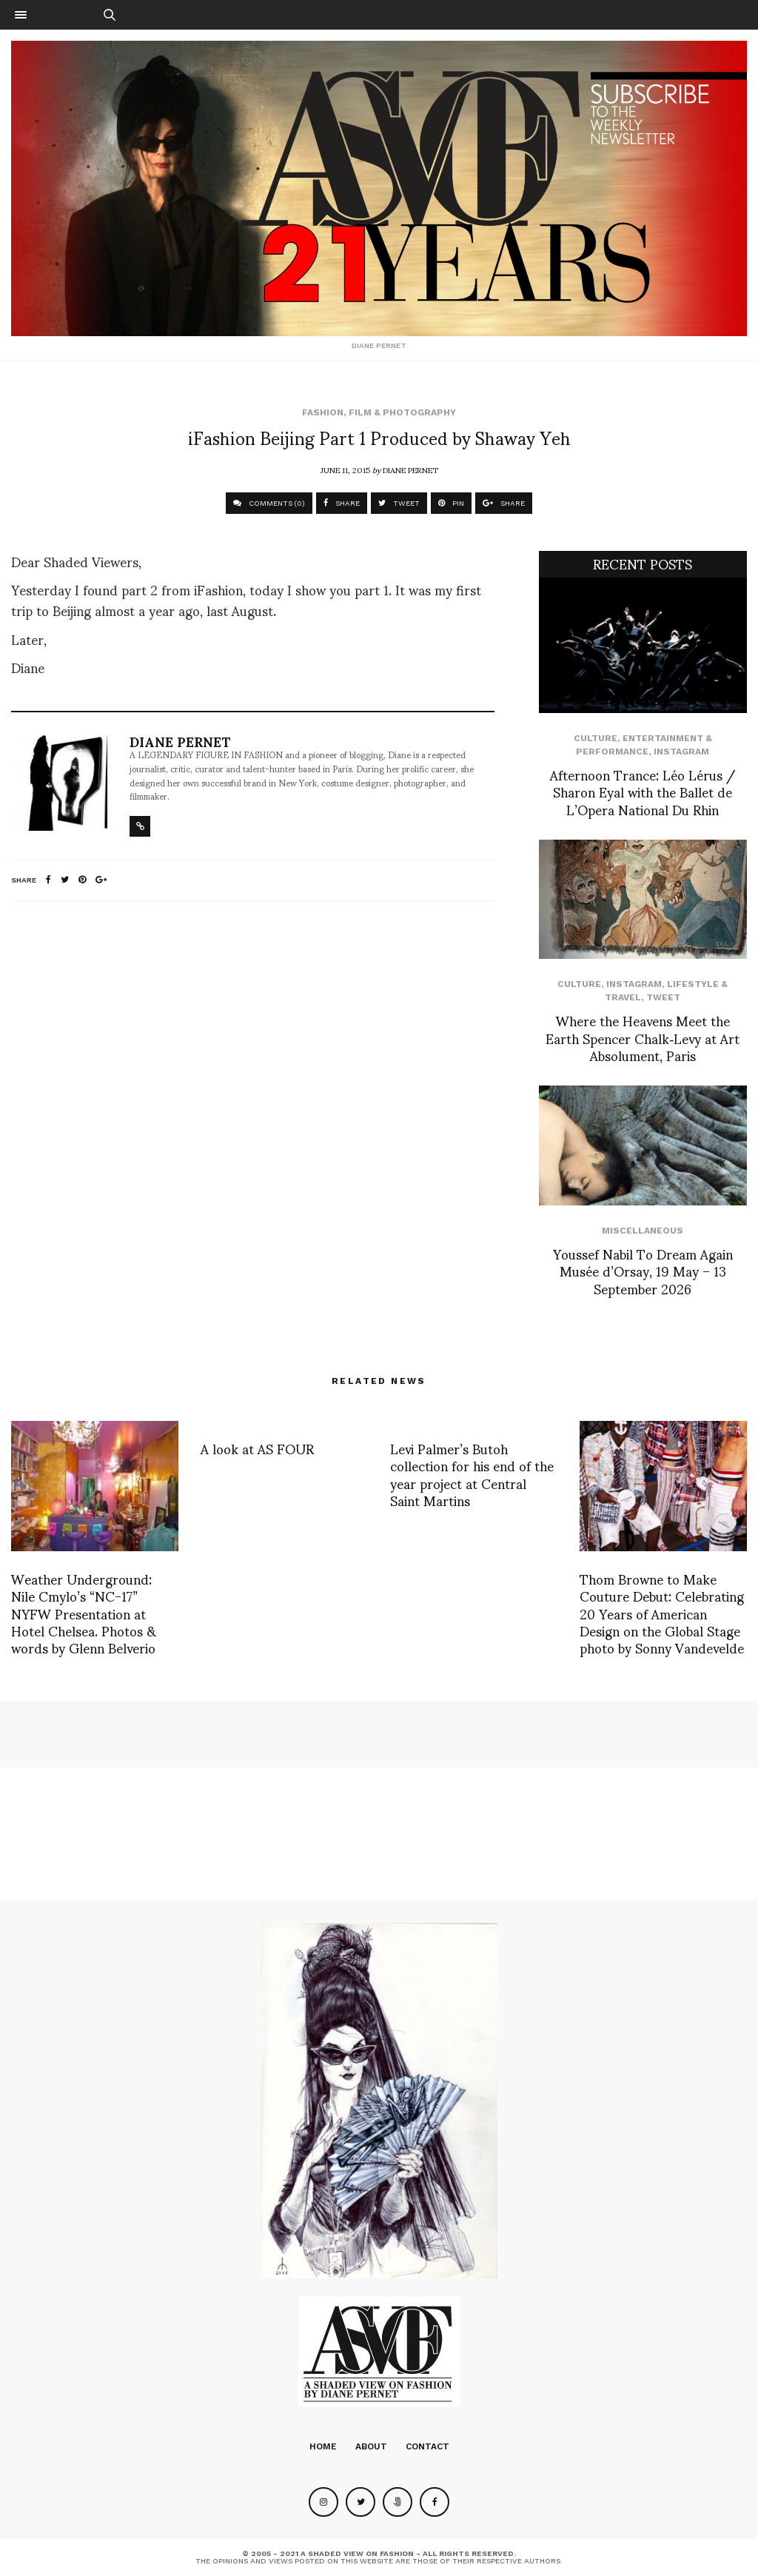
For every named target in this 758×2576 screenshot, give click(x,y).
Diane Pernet (410, 469)
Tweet (663, 997)
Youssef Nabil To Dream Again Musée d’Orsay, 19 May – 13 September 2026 (643, 1271)
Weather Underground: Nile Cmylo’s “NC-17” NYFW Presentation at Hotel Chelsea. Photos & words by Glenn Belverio (83, 1613)
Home (323, 2446)
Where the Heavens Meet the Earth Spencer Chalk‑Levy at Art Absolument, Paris (642, 1037)
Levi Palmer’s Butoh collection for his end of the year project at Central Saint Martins (472, 1473)
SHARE (341, 503)
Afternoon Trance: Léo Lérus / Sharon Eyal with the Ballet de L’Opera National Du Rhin (642, 792)
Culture (595, 738)
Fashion (322, 412)
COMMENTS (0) (269, 503)
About (371, 2446)
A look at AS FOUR (257, 1448)
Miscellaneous (642, 1230)
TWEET (399, 503)
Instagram (681, 751)
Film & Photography (402, 412)
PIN (451, 503)
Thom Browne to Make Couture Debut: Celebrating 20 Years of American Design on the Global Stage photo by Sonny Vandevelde (662, 1613)
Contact (427, 2446)
